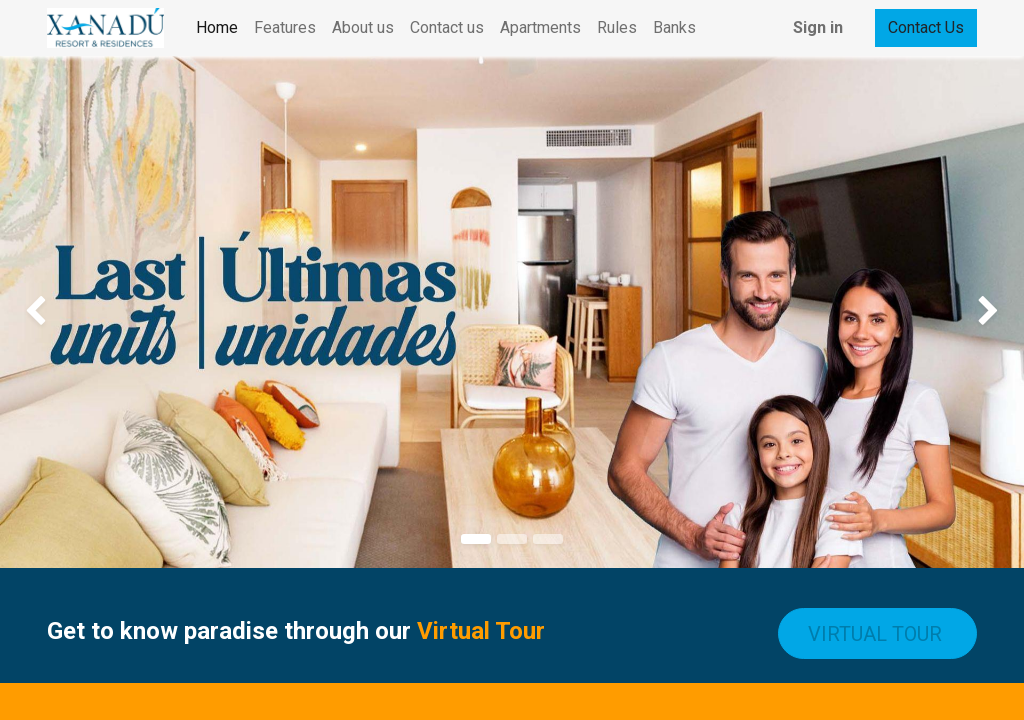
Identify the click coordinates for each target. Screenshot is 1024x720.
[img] (41, 312)
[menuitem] (217, 28)
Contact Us (926, 27)
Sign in (818, 27)
